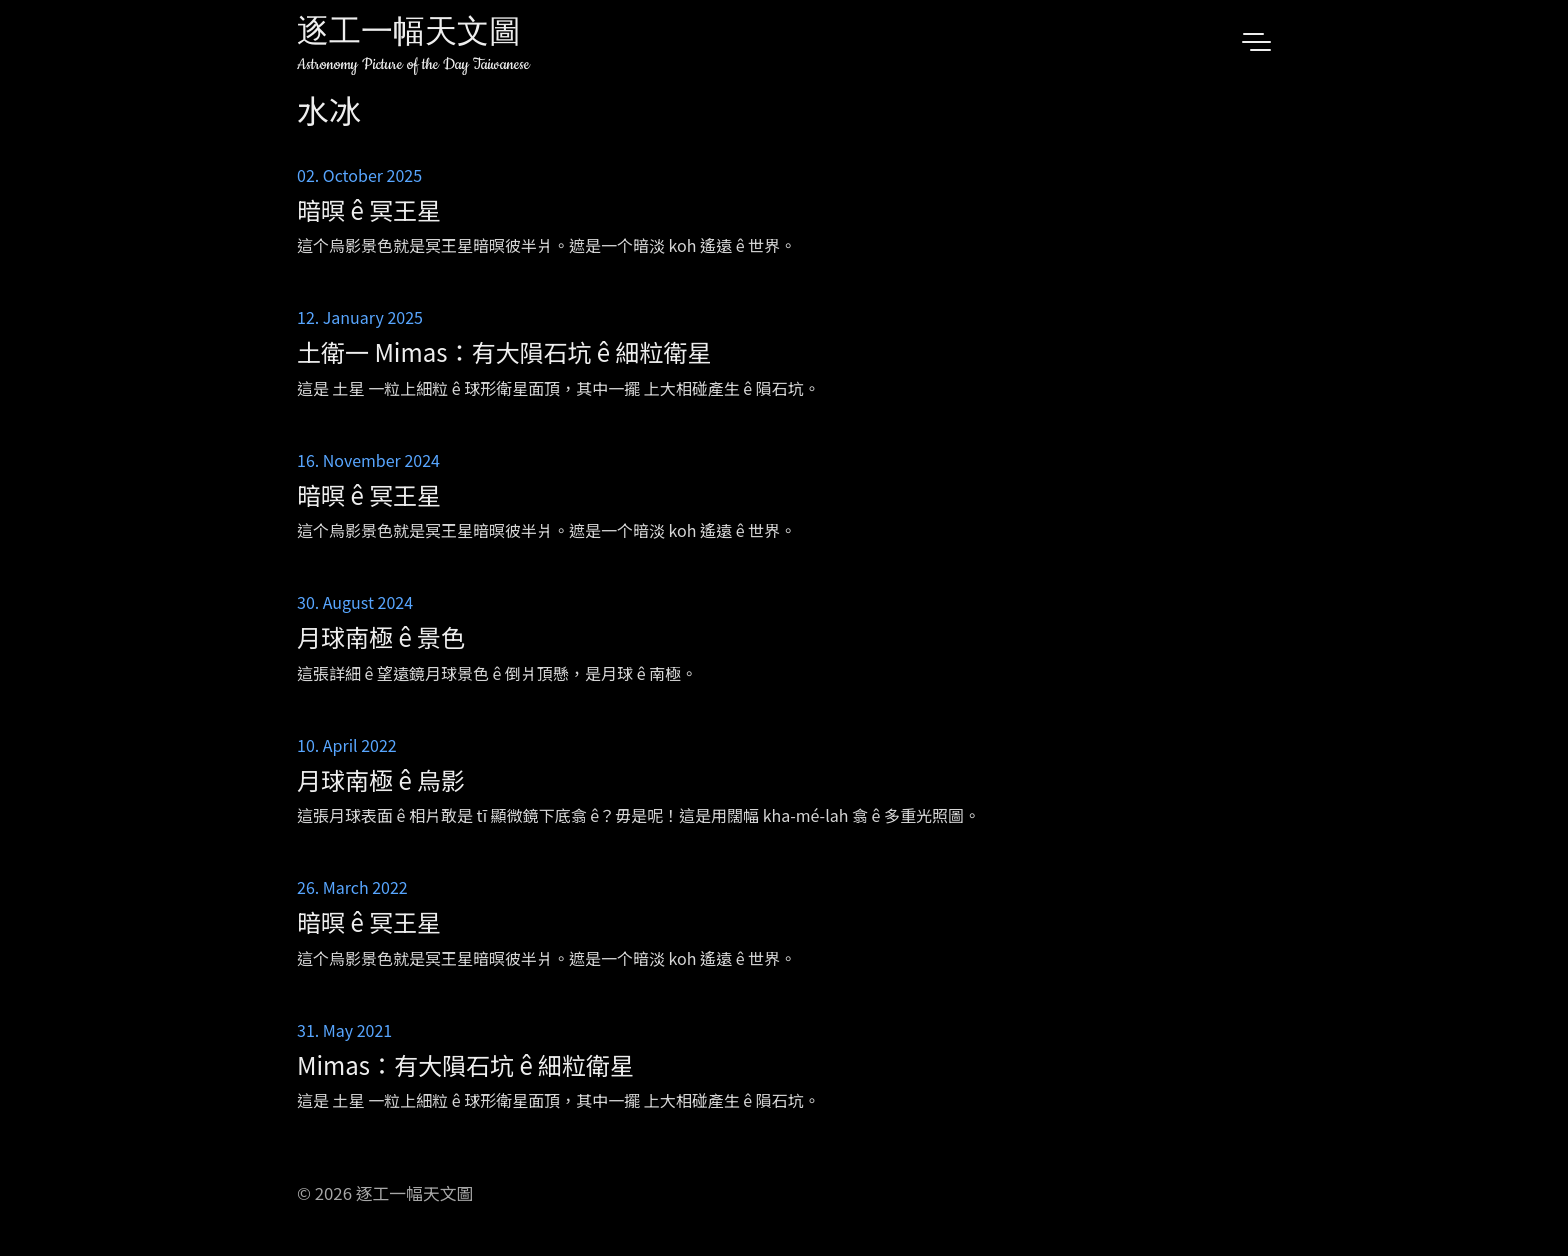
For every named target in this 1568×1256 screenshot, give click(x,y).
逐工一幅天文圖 (409, 34)
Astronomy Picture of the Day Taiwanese (413, 64)
